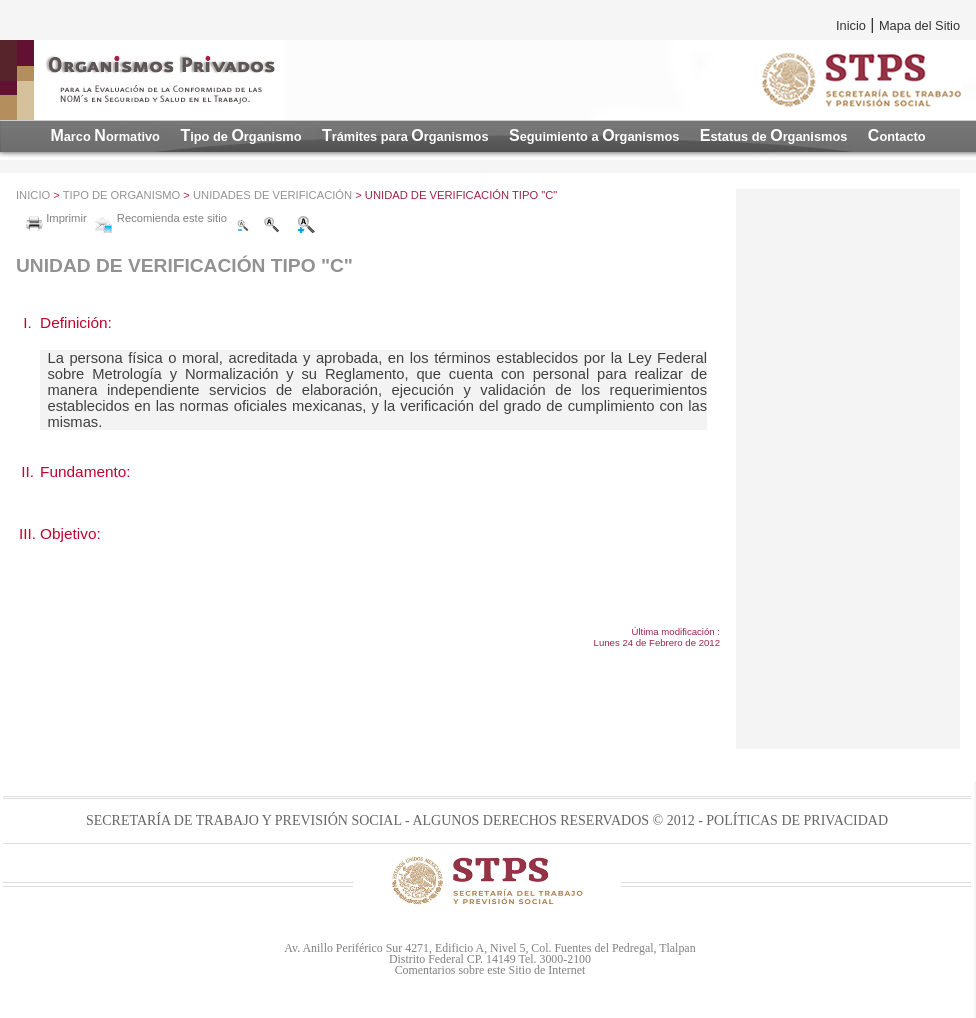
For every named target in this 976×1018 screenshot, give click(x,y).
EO (774, 135)
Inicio (851, 25)
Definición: (76, 322)
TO (240, 135)
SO (594, 135)
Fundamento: (85, 471)
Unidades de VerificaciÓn (272, 195)
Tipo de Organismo (121, 195)
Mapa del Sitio (919, 25)
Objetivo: (70, 533)
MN (105, 135)
